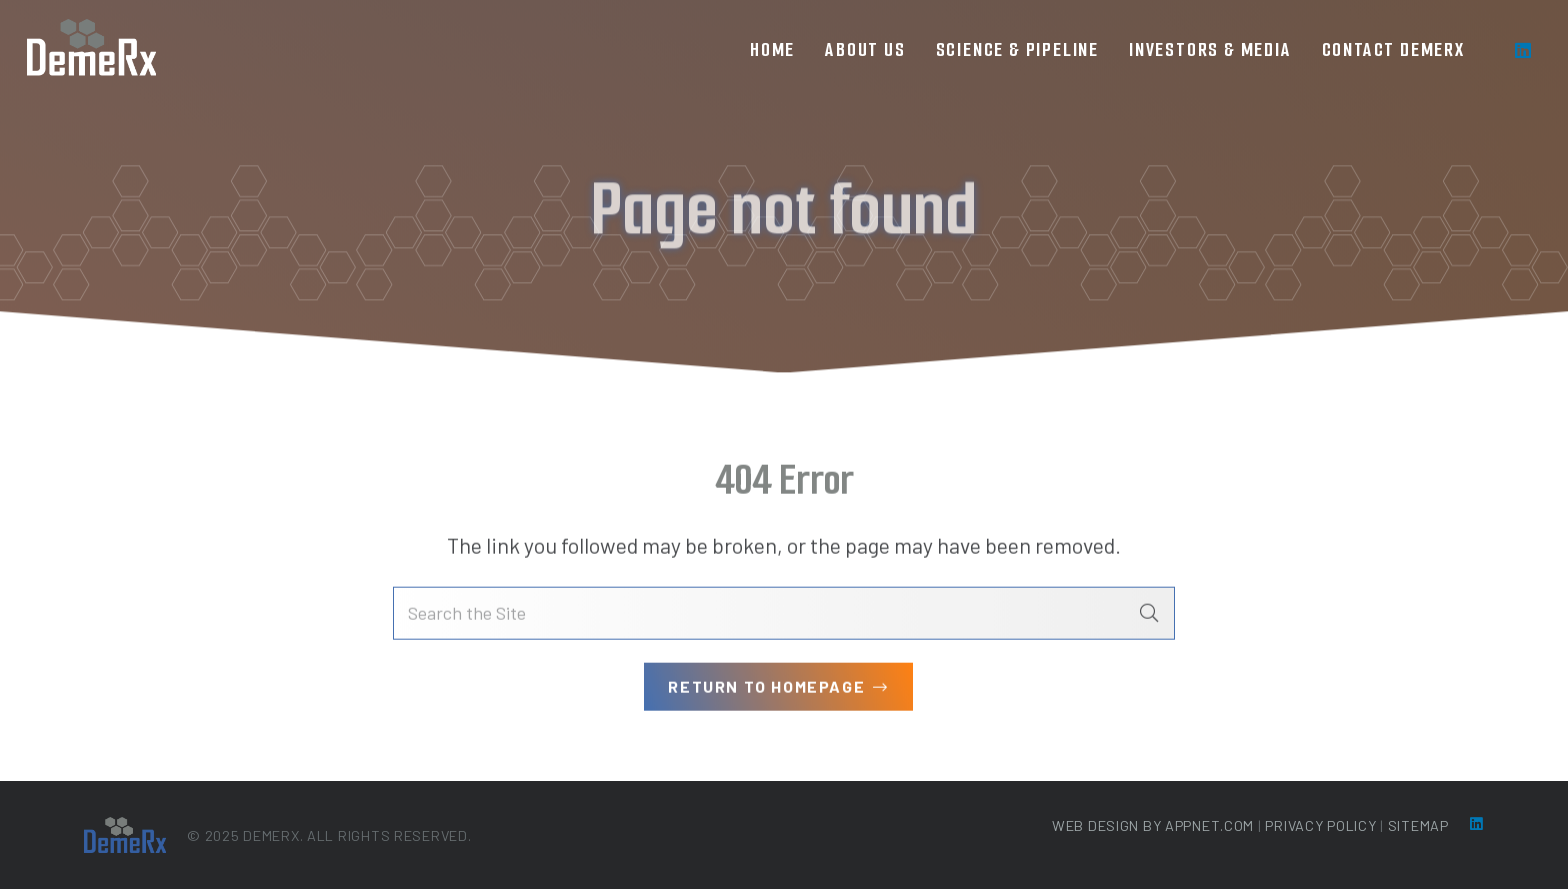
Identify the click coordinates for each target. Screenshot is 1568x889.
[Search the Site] (784, 616)
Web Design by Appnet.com (1153, 825)
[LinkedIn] (1523, 50)
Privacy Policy (1320, 825)
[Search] (1149, 616)
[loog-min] (91, 50)
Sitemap (1418, 825)
